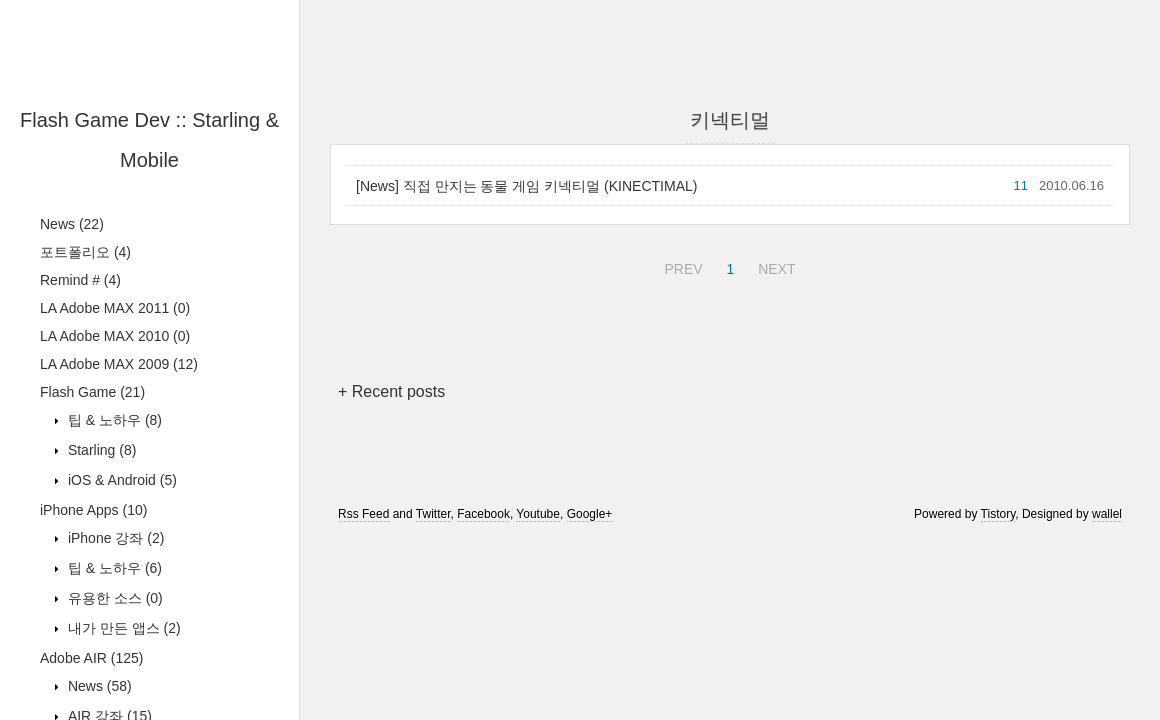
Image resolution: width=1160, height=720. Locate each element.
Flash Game (92, 392)
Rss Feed (363, 514)
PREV (680, 266)
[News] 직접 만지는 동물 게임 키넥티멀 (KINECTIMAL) (526, 186)
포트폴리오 (85, 252)
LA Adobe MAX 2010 (115, 336)
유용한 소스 (113, 598)
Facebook (483, 514)
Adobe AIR (92, 658)
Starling (100, 450)
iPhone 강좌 (114, 538)
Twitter (433, 514)
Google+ (590, 514)
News (72, 224)
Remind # (80, 280)
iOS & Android (120, 480)
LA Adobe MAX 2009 (119, 364)
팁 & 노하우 (113, 420)
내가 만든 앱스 (122, 628)
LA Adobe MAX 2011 (115, 308)
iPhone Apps (93, 510)
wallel (1107, 514)
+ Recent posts (391, 391)
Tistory (998, 514)
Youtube (538, 514)
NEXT (774, 266)
